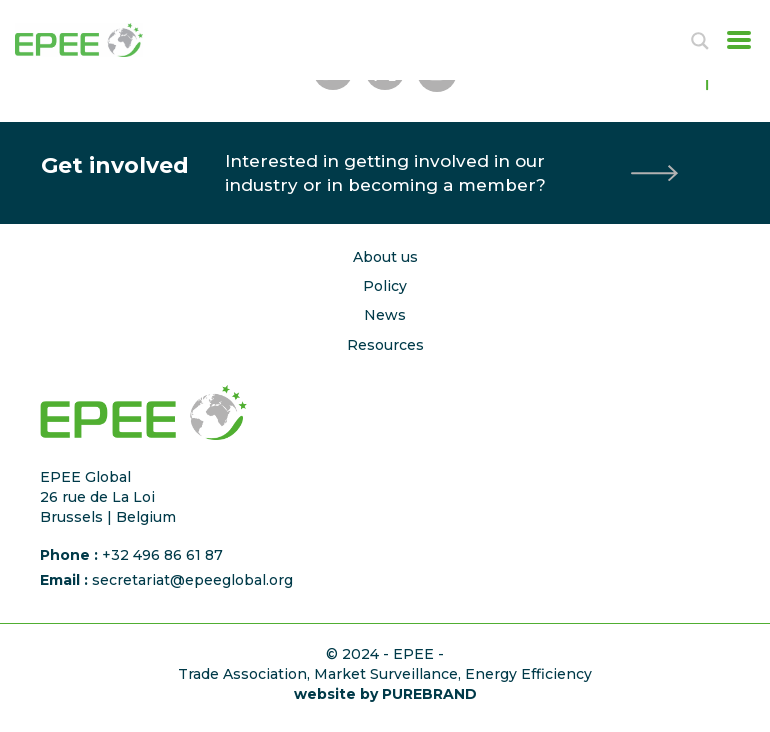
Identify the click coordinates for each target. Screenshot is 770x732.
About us (385, 257)
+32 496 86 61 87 (162, 555)
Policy (385, 286)
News (385, 315)
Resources (385, 345)
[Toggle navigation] (733, 40)
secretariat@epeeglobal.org (192, 580)
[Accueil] (100, 40)
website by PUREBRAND (385, 694)
